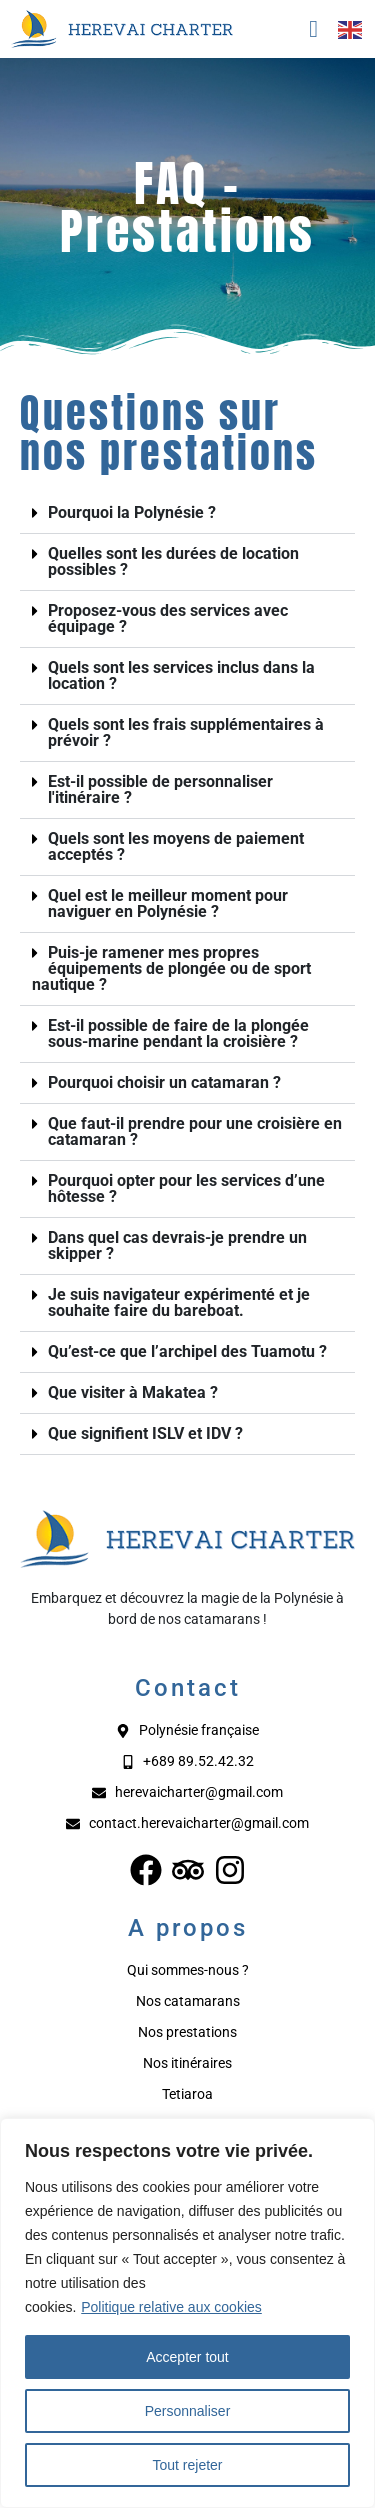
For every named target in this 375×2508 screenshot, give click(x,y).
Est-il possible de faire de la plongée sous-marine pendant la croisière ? (178, 1033)
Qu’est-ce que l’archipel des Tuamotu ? (187, 1351)
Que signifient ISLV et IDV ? (145, 1433)
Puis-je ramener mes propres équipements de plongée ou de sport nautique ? (171, 968)
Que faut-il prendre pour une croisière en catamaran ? (195, 1131)
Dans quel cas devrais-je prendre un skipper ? (177, 1245)
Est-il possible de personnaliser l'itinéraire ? (160, 789)
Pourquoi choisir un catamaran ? (164, 1082)
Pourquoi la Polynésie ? (132, 512)
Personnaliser (188, 2411)
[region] (187, 2313)
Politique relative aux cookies (171, 2307)
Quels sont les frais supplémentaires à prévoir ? (186, 732)
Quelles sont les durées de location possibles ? (173, 561)
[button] (187, 513)
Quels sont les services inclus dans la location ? (181, 675)
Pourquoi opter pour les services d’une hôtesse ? (186, 1188)
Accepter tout (187, 2357)
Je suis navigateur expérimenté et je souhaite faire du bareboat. (179, 1302)
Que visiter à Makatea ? (133, 1392)
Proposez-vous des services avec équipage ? (168, 618)
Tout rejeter (187, 2465)
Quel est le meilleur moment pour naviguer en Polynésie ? (168, 903)
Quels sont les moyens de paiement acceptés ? (176, 846)
